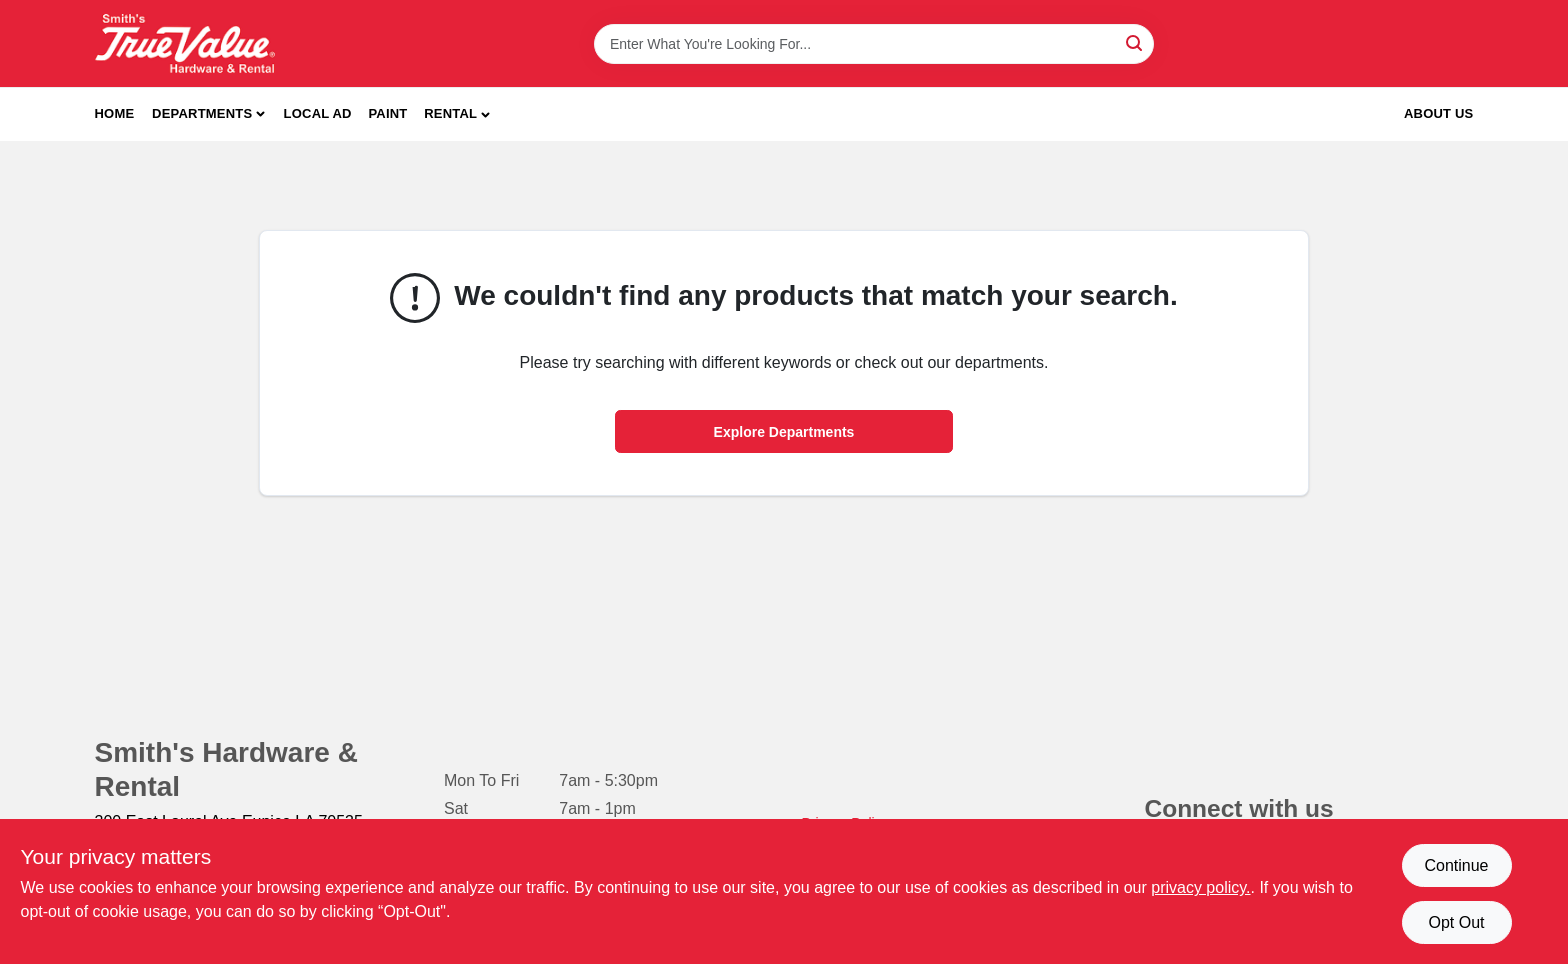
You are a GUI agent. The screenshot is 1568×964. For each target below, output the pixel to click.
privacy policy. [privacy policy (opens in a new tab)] (1200, 887)
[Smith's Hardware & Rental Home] (185, 43)
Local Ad (318, 113)
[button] (457, 114)
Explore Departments (784, 432)
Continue (1456, 865)
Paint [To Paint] (387, 113)
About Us (1439, 113)
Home (115, 113)
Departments (202, 113)
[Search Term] (874, 44)
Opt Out (1456, 922)
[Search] (1135, 42)
